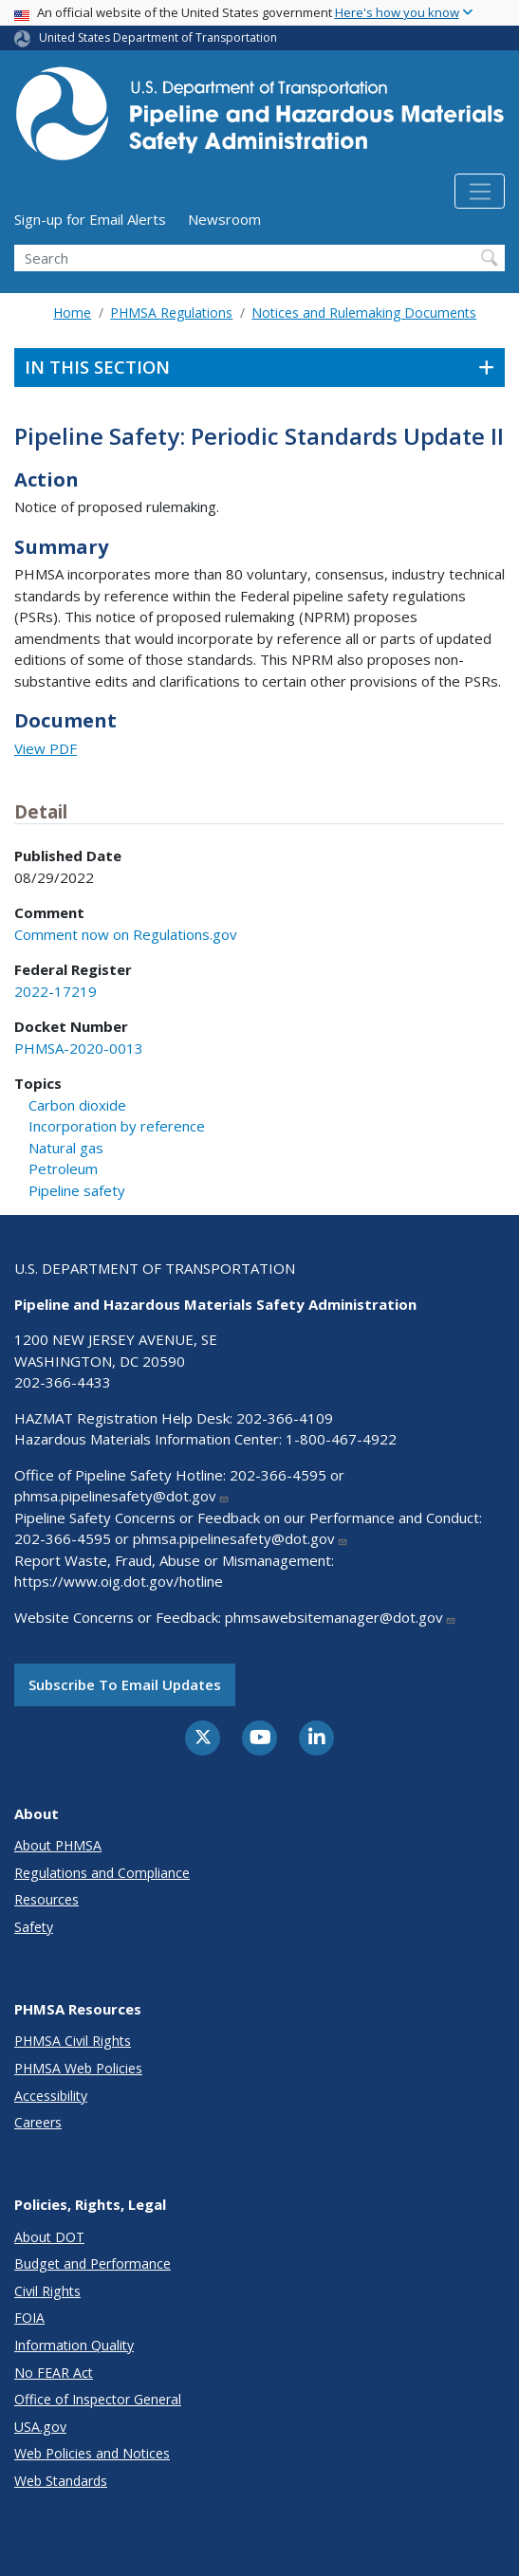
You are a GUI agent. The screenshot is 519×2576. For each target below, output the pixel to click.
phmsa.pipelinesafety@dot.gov (122, 1495)
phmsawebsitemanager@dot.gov (340, 1617)
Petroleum (63, 1168)
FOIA (29, 2318)
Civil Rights (47, 2291)
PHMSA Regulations (171, 313)
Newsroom (224, 219)
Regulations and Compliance (102, 1873)
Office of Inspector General (97, 2399)
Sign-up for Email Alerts (90, 219)
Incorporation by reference (116, 1125)
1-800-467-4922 (341, 1438)
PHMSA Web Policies (78, 2068)
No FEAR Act (53, 2373)
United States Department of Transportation (158, 37)
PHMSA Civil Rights (72, 2041)
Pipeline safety (76, 1190)
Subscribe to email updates (124, 1684)
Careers (38, 2122)
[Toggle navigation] (479, 192)
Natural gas (65, 1147)
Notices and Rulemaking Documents (363, 313)
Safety (33, 1927)
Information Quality (74, 2345)
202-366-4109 (284, 1417)
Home (72, 313)
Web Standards (60, 2481)
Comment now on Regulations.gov (125, 934)
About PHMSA (58, 1845)
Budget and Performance (92, 2263)
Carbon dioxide (77, 1104)
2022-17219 (55, 991)
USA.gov (40, 2427)
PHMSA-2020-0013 (78, 1048)
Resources (46, 1899)
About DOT (49, 2237)
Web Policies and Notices (92, 2453)
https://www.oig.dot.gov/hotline (118, 1581)
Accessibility (50, 2096)
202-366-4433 (62, 1381)
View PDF (45, 748)
